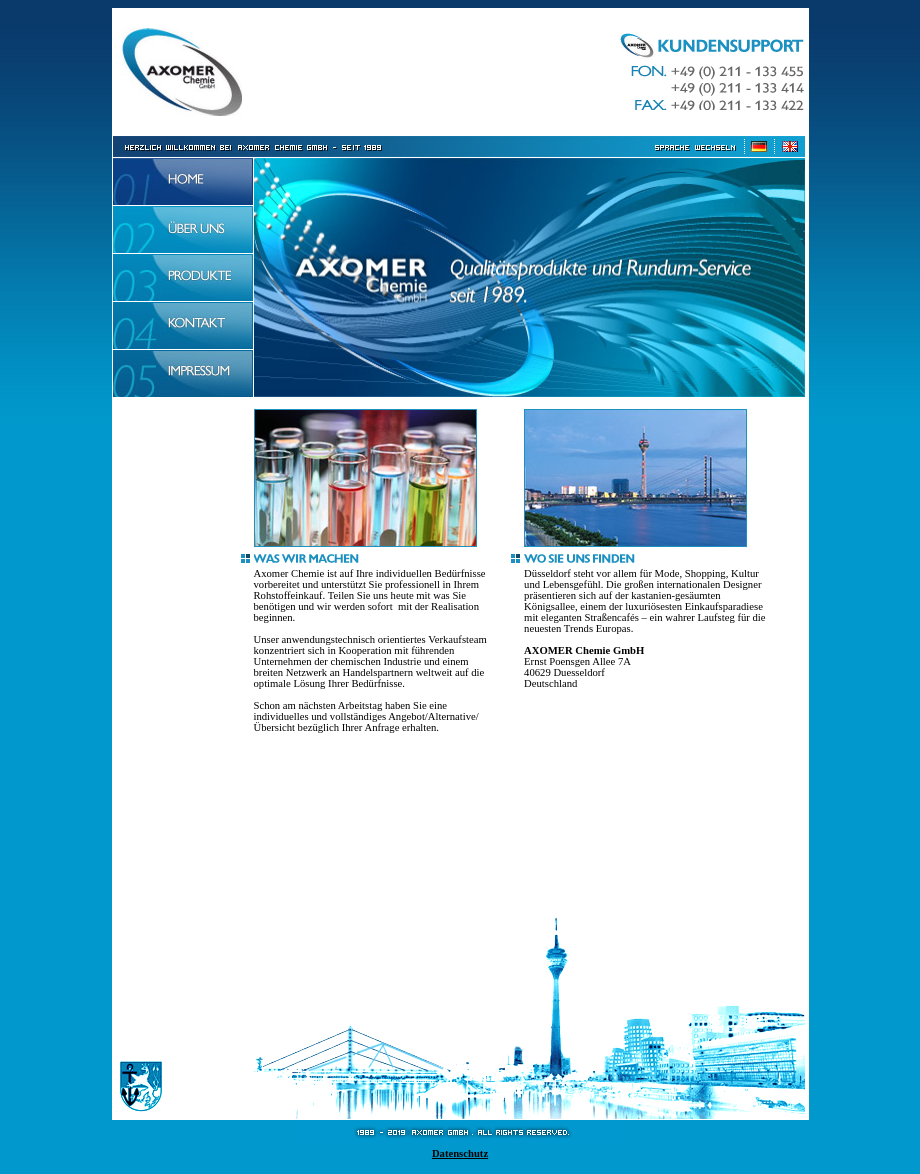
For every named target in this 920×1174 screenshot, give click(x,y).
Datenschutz (460, 1153)
